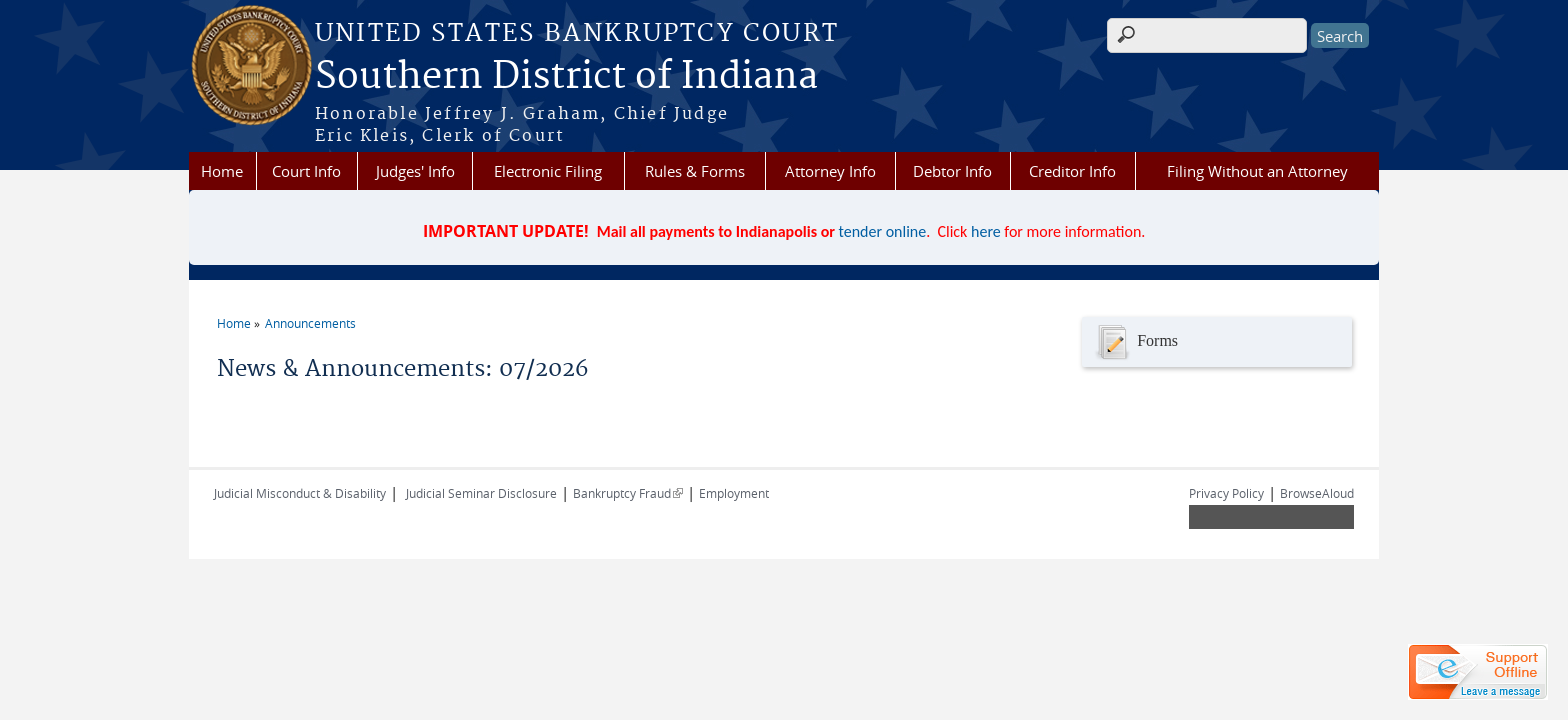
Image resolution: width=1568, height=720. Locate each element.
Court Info (306, 171)
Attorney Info (830, 171)
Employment (734, 493)
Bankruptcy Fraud (628, 493)
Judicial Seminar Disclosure (481, 493)
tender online (883, 231)
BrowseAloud (1317, 493)
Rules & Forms (695, 171)
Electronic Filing (548, 171)
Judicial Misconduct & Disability (300, 493)
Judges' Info (415, 171)
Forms (1135, 342)
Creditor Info (1072, 171)
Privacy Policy (1226, 493)
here (986, 231)
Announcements (310, 323)
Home (222, 171)
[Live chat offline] (1478, 672)
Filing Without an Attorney (1257, 171)
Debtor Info (952, 171)
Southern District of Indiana (566, 77)
